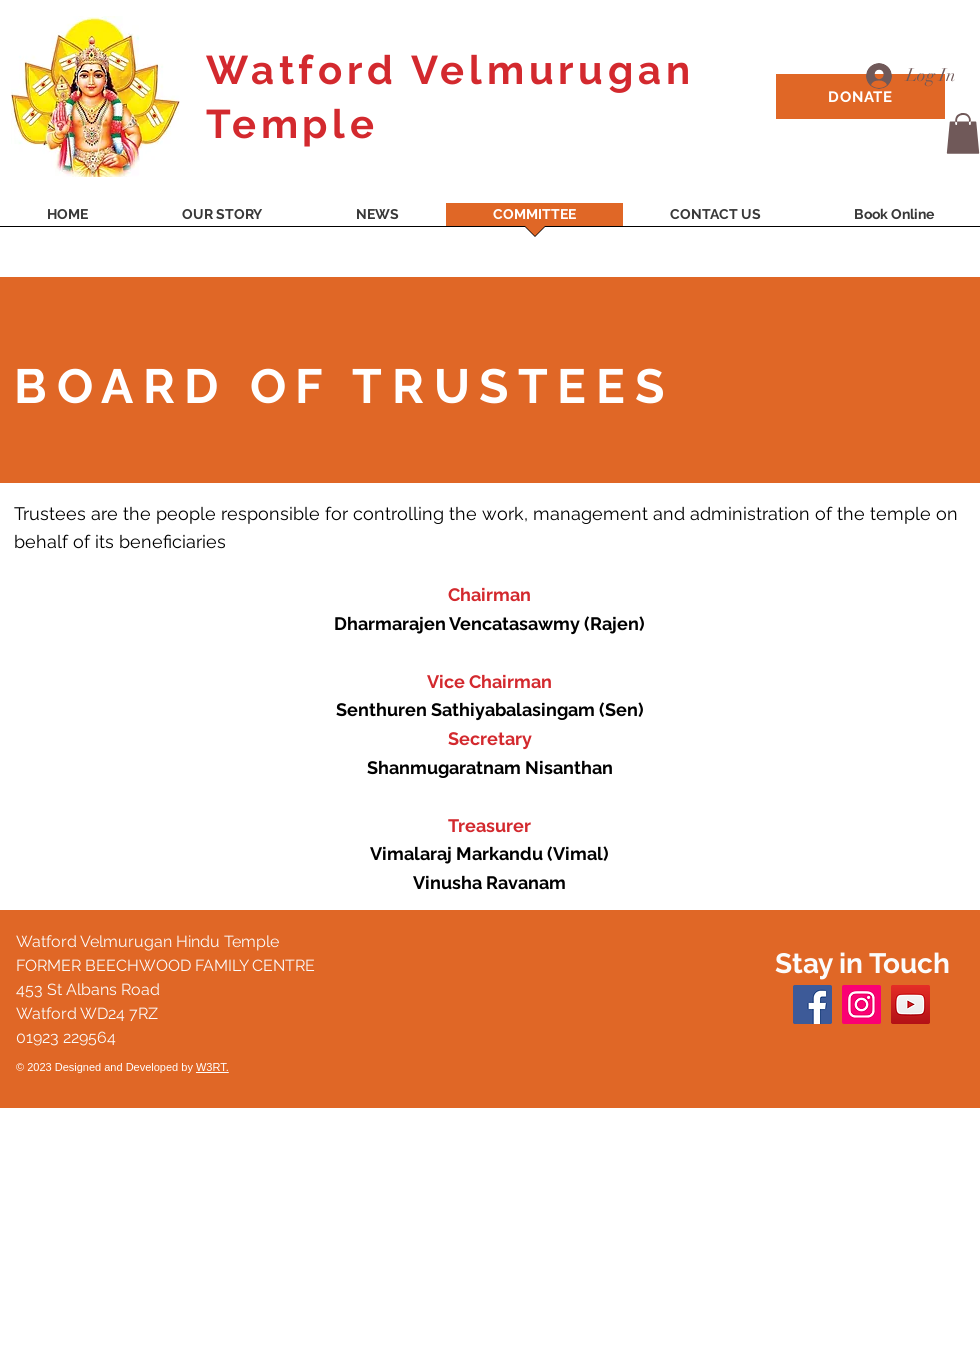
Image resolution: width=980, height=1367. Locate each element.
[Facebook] (812, 1004)
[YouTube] (910, 1004)
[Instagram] (861, 1004)
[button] (963, 133)
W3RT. (212, 1067)
